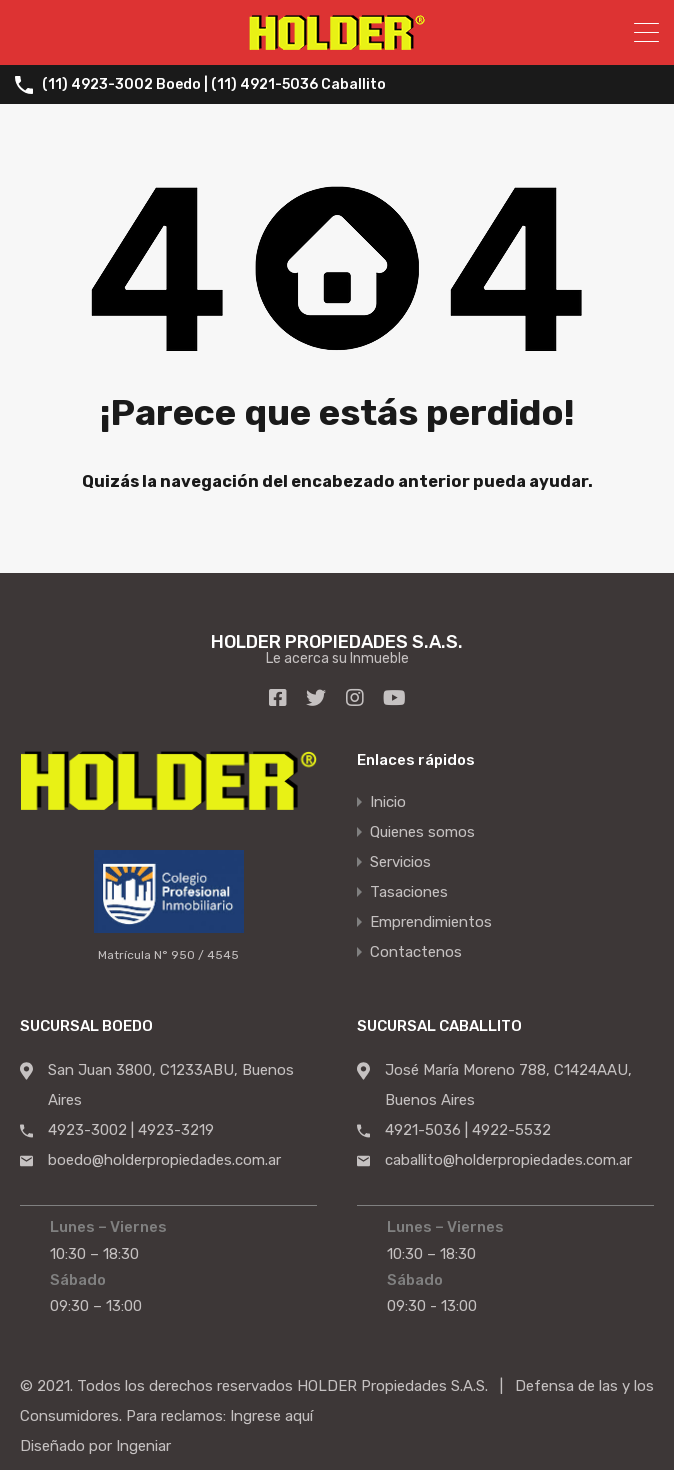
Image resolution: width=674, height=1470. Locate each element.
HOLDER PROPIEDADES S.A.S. (337, 641)
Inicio (388, 802)
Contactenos (416, 952)
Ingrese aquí (271, 1415)
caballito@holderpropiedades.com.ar (508, 1159)
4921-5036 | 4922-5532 (468, 1129)
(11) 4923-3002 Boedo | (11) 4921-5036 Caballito (214, 85)
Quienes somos (422, 832)
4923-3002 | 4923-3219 (131, 1129)
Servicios (400, 862)
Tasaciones (409, 892)
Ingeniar (143, 1445)
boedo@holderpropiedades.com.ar (164, 1159)
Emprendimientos (431, 922)
